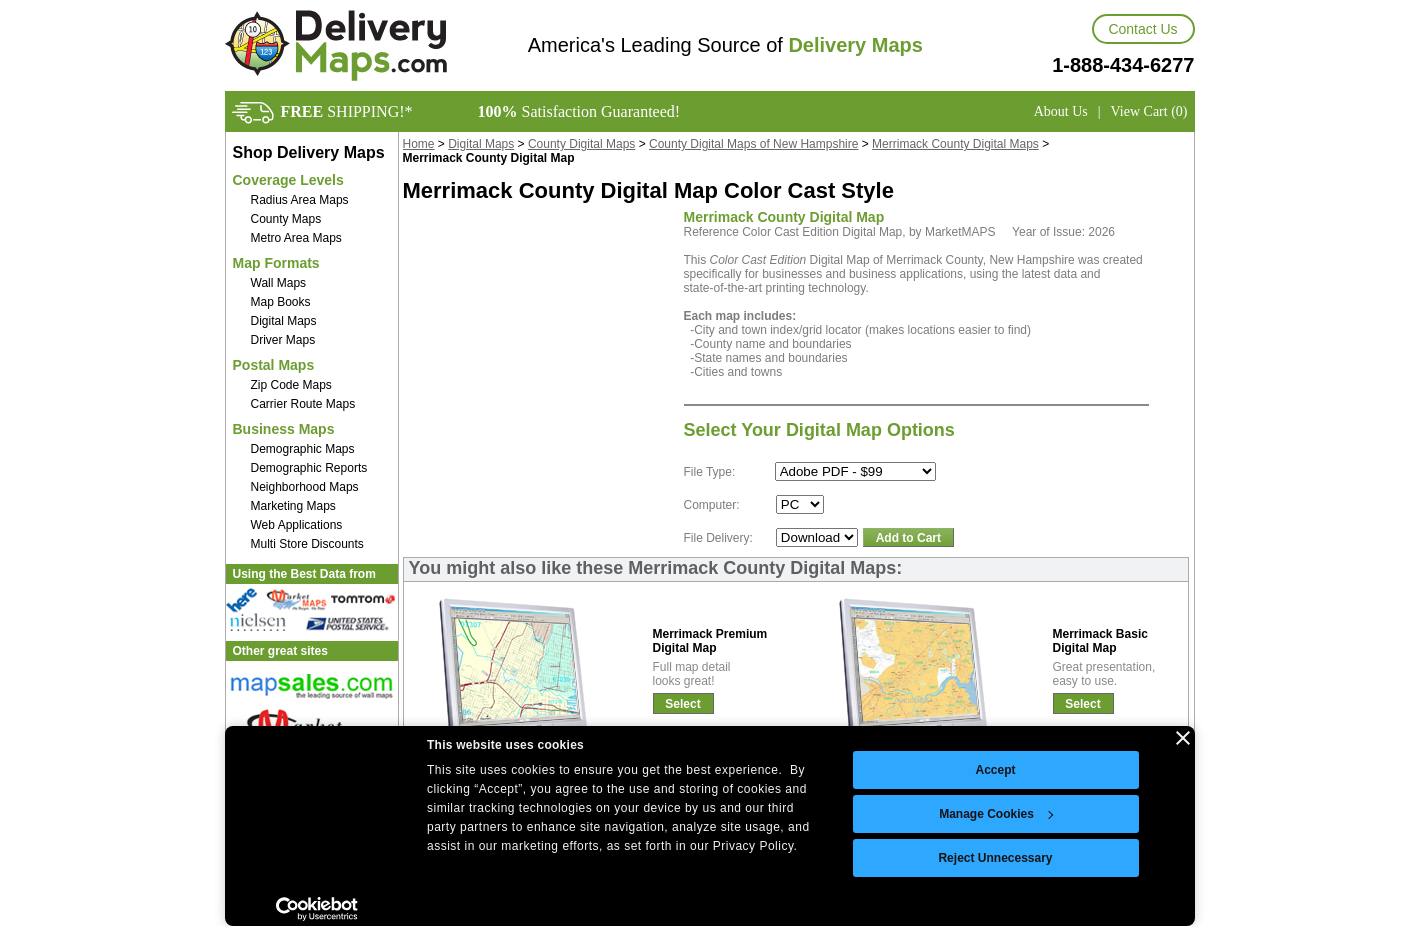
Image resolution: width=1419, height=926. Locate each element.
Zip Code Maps (291, 385)
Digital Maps (284, 321)
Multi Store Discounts (307, 544)
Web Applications (297, 525)
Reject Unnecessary (995, 858)
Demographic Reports (309, 468)
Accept (995, 770)
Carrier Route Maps (303, 404)
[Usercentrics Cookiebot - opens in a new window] (317, 909)
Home (419, 144)
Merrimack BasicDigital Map (1100, 641)
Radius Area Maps (300, 200)
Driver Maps (283, 340)
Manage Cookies (996, 814)
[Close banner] (1183, 738)
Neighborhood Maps (305, 487)
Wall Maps (279, 283)
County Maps (286, 219)
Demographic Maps (303, 449)
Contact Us (1142, 29)
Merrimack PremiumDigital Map (710, 641)
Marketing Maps (293, 506)
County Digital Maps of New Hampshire (753, 144)
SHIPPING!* (347, 111)
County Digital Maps (581, 144)
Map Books (281, 302)
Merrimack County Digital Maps (955, 144)
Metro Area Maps (296, 238)
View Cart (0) (1149, 111)
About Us (1061, 111)
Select (682, 704)
